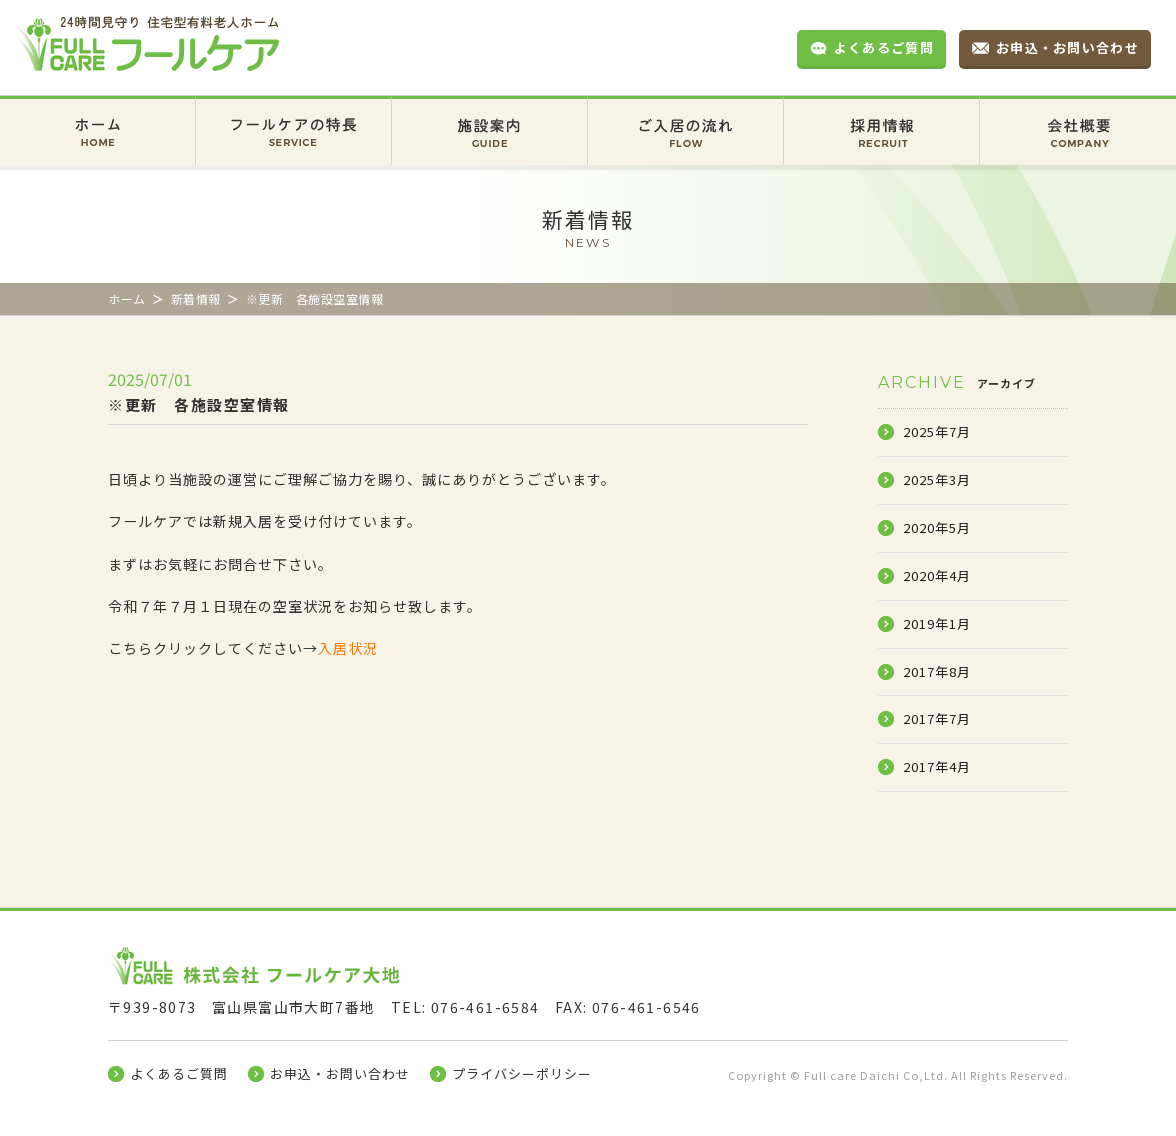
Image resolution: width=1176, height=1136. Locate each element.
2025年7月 (937, 431)
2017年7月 (937, 718)
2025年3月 (937, 479)
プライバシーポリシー (522, 1073)
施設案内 (489, 116)
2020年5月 (937, 527)
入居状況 (348, 648)
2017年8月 (937, 671)
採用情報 (881, 116)
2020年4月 (937, 575)
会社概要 (1078, 116)
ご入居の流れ (685, 116)
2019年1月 (937, 623)
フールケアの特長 (293, 116)
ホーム (97, 116)
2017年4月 (937, 766)
